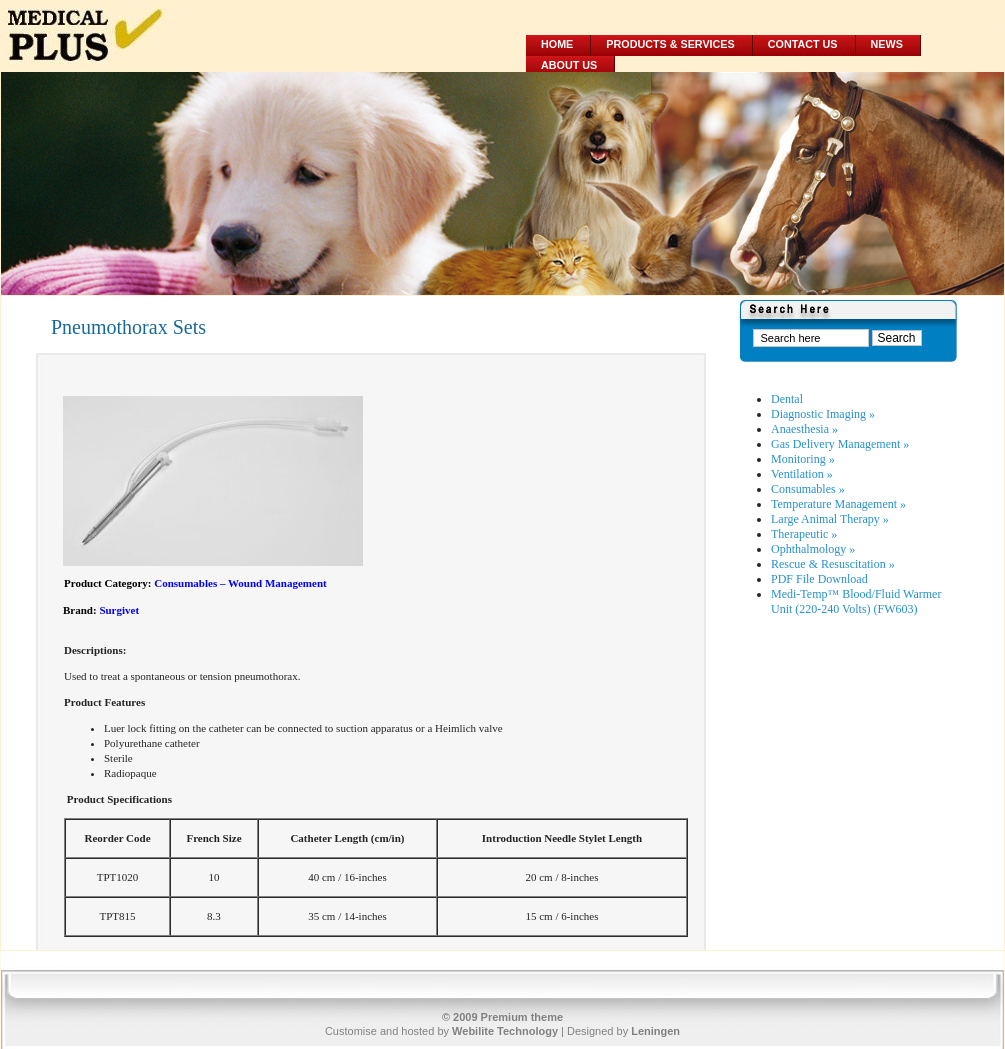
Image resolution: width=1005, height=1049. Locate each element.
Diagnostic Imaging (823, 414)
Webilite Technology (505, 1031)
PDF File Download (819, 579)
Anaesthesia (804, 429)
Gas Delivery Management (840, 444)
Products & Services (670, 44)
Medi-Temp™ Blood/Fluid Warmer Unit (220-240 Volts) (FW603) (856, 601)
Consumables (808, 489)
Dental (787, 399)
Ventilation (802, 474)
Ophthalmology (813, 549)
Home (557, 44)
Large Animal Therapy (830, 519)
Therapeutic (804, 534)
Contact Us (803, 44)
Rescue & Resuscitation (833, 564)
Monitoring (803, 459)
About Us (569, 65)
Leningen (655, 1031)
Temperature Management (838, 504)
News (887, 44)
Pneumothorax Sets (128, 327)
